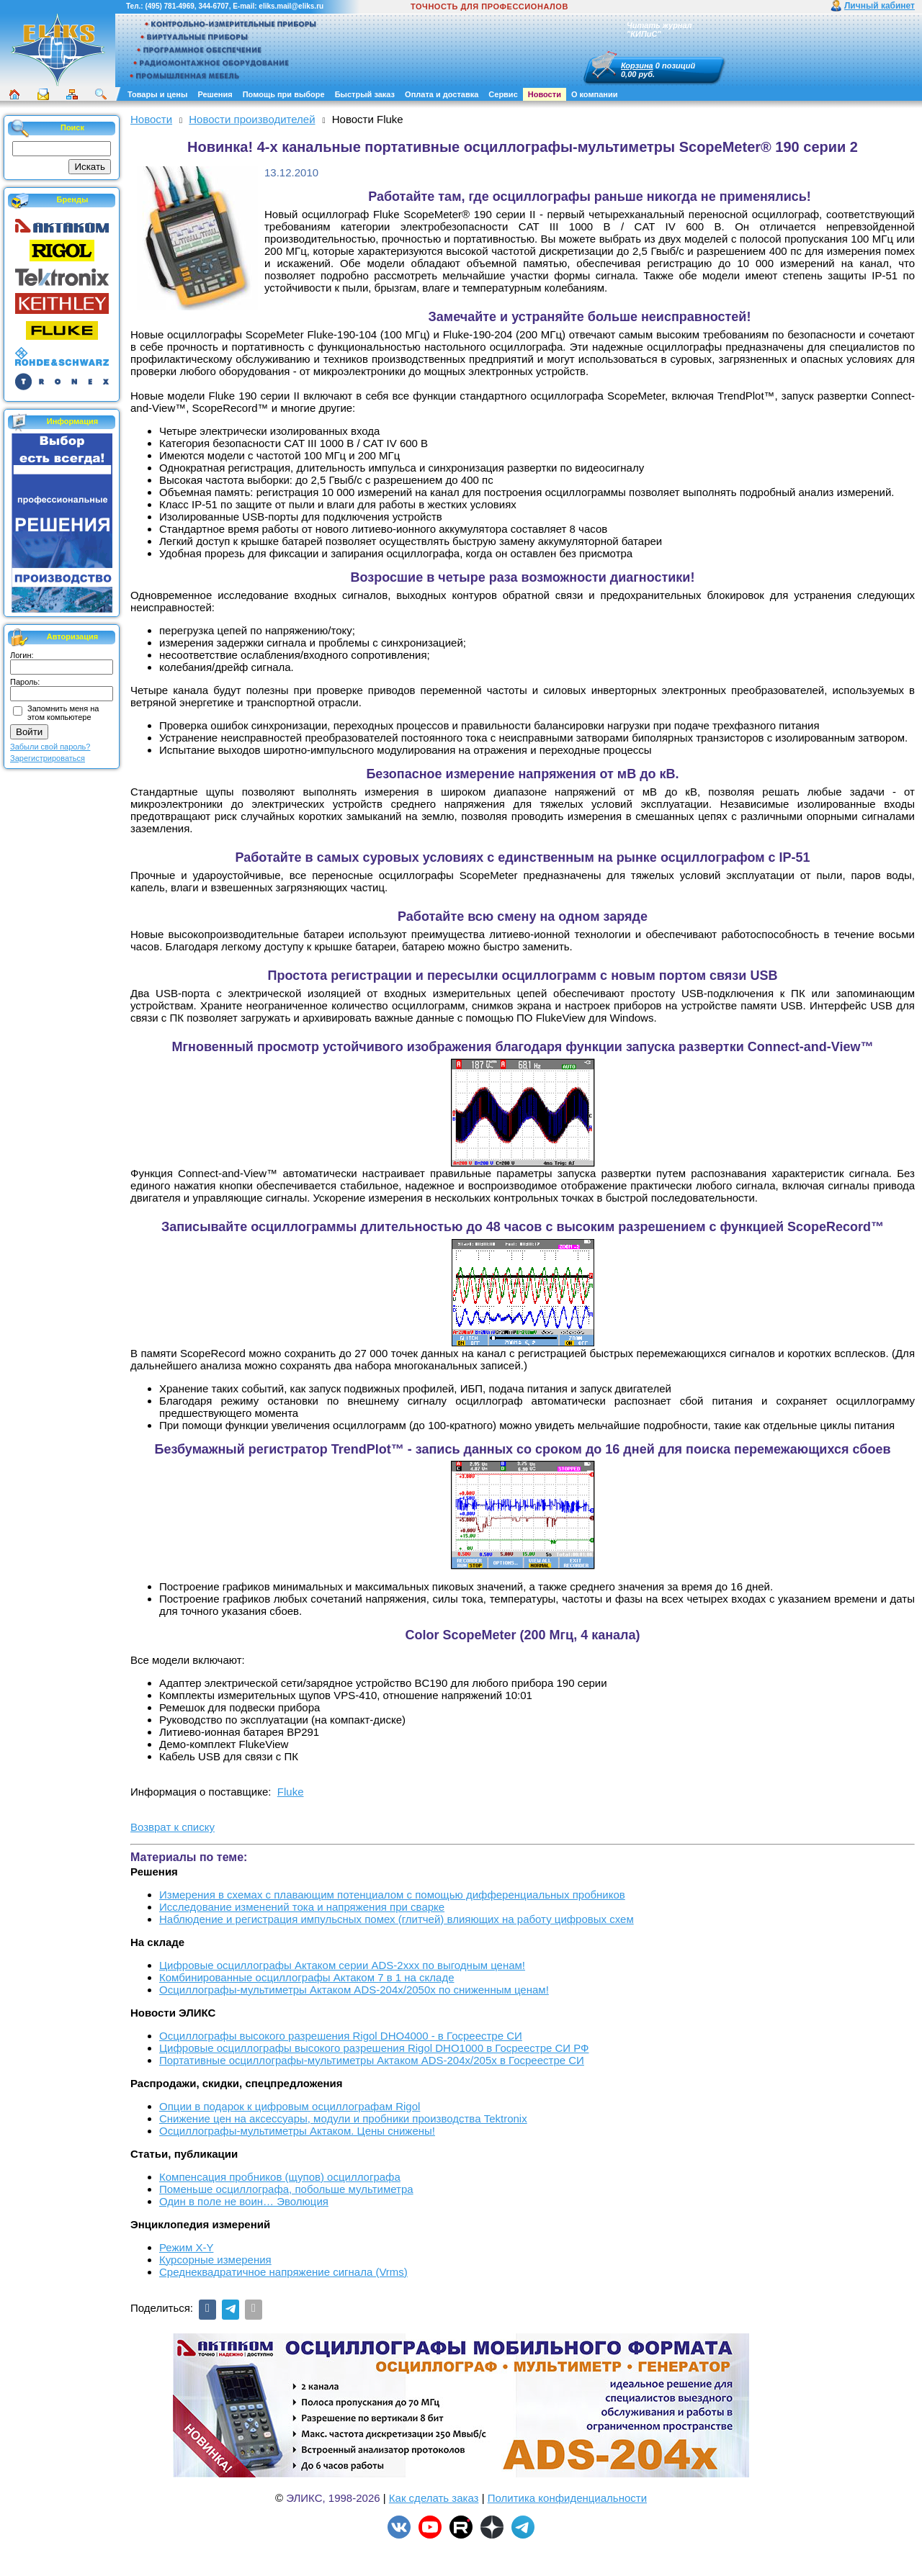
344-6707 (213, 6)
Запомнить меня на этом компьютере (63, 712)
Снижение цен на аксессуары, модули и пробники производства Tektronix (343, 2118)
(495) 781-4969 (169, 6)
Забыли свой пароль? (50, 746)
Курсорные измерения (215, 2259)
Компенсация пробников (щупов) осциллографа (279, 2177)
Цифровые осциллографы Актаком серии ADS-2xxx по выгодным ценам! (342, 1965)
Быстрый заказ (365, 94)
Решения (214, 94)
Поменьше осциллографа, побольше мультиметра (286, 2189)
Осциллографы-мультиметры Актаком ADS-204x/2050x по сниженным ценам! (354, 1989)
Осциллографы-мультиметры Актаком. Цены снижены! (297, 2131)
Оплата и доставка (441, 94)
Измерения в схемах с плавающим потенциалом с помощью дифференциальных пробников (392, 1894)
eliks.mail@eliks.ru (291, 6)
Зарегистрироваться (47, 758)
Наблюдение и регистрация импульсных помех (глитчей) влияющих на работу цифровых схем (396, 1919)
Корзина (637, 65)
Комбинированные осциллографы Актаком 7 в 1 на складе (307, 1977)
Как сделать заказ (434, 2498)
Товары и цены (157, 94)
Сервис (502, 94)
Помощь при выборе (284, 94)
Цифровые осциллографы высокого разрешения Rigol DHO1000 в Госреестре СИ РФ (374, 2048)
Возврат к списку (172, 1827)
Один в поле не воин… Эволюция (243, 2201)
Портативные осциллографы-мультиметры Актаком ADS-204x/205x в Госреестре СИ (371, 2060)
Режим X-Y (186, 2247)
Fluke (290, 1791)
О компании (594, 94)
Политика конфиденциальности (567, 2498)
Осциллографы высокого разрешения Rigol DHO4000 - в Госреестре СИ (340, 2036)
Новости (544, 94)
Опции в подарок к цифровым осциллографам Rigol (289, 2106)
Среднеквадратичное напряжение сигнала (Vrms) (283, 2272)
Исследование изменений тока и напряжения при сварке (301, 1907)
